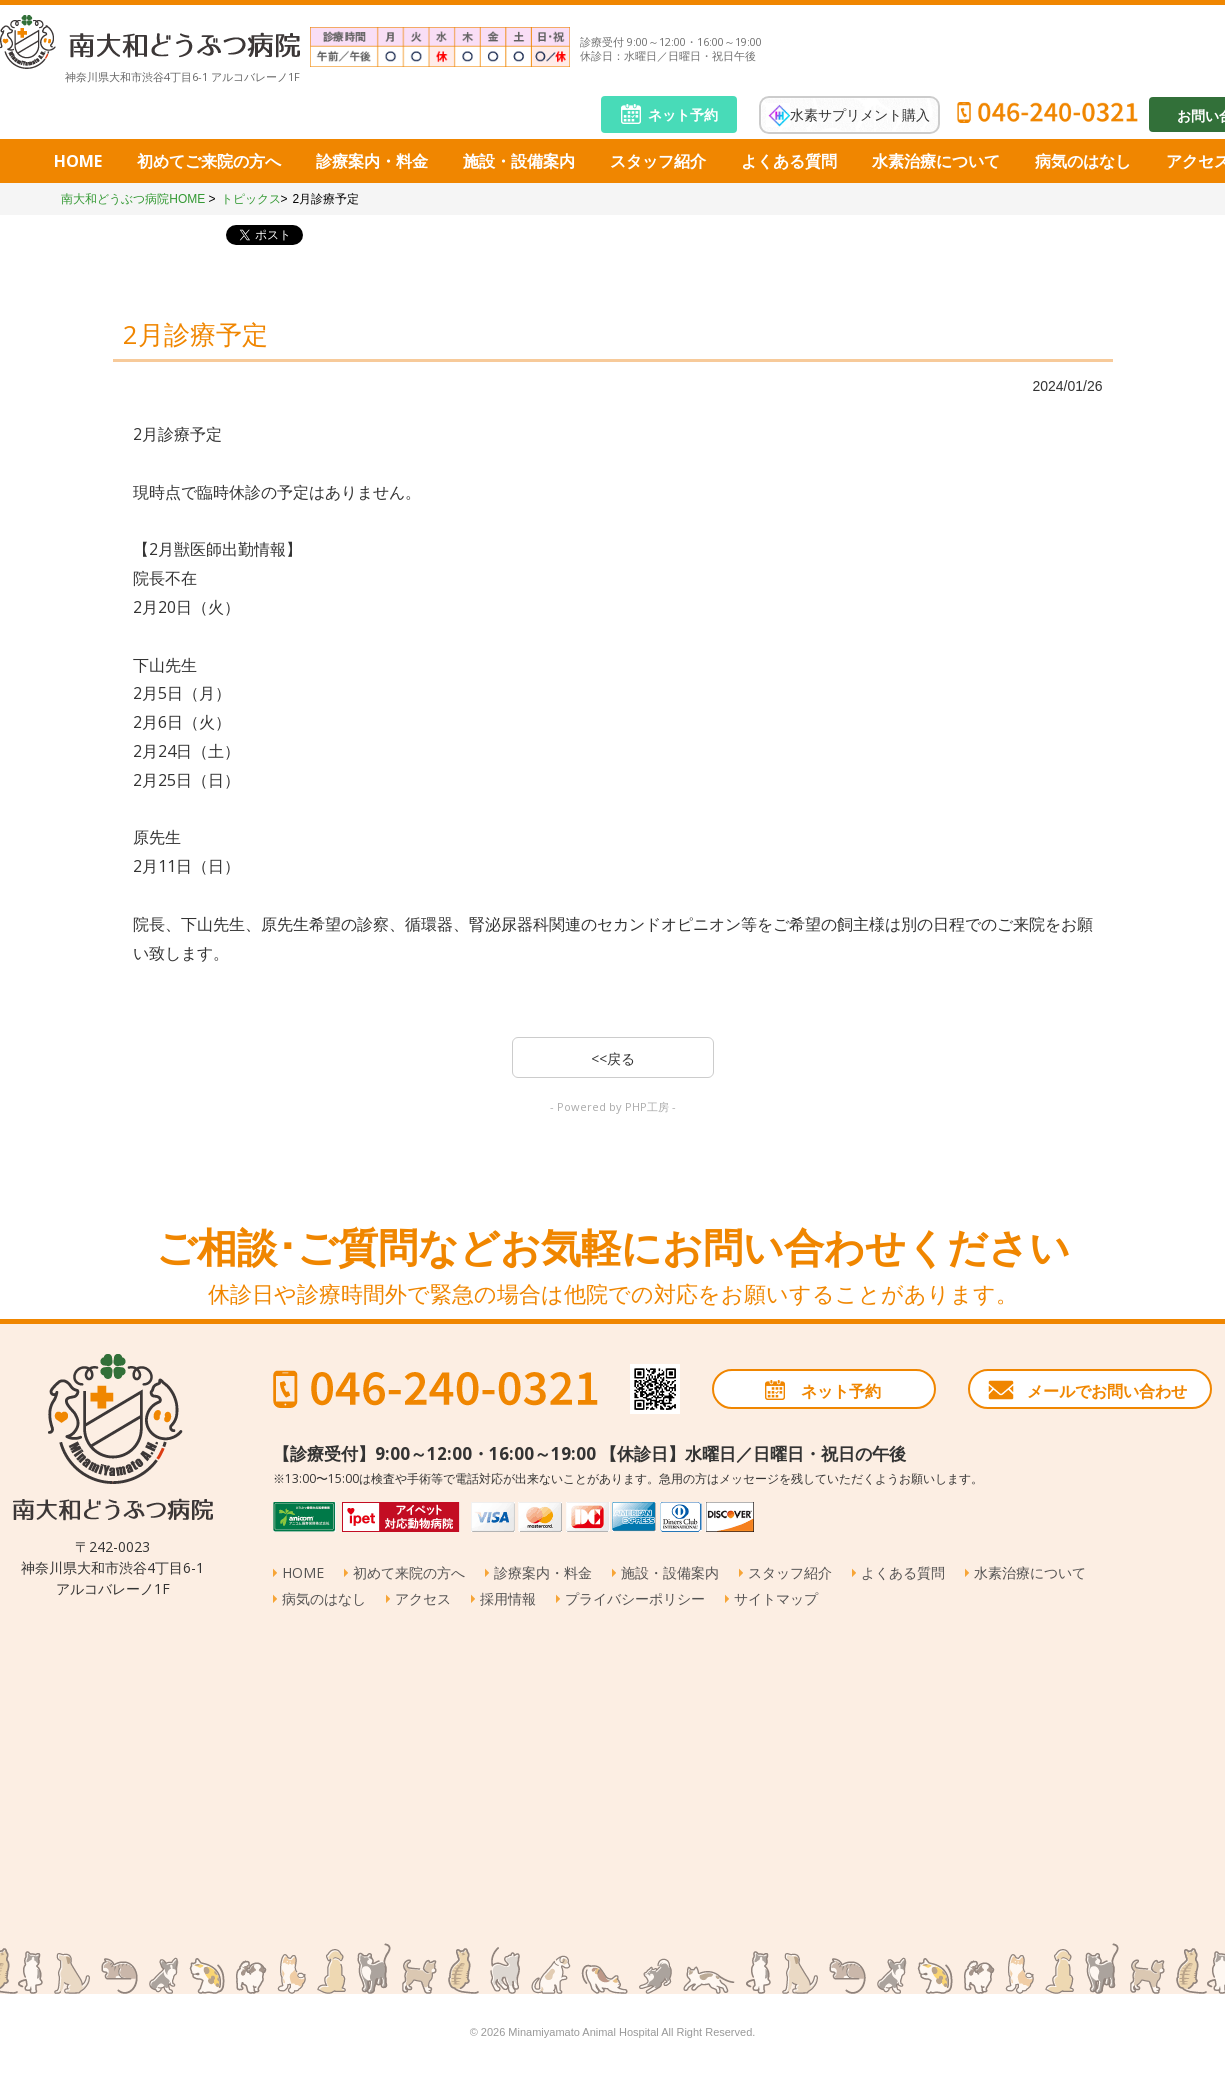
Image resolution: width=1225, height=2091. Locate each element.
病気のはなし (1083, 161)
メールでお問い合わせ (1107, 1391)
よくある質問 (789, 161)
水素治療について (936, 161)
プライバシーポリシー (635, 1598)
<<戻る (613, 1058)
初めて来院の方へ (409, 1572)
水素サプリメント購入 (860, 113)
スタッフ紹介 (658, 161)
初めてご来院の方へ (209, 161)
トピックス (251, 199)
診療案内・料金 (372, 161)
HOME (78, 161)
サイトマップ (776, 1598)
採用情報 (508, 1598)
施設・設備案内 (519, 161)
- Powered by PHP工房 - (613, 1106)
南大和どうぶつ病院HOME (133, 199)
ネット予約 (683, 114)
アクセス (423, 1598)
